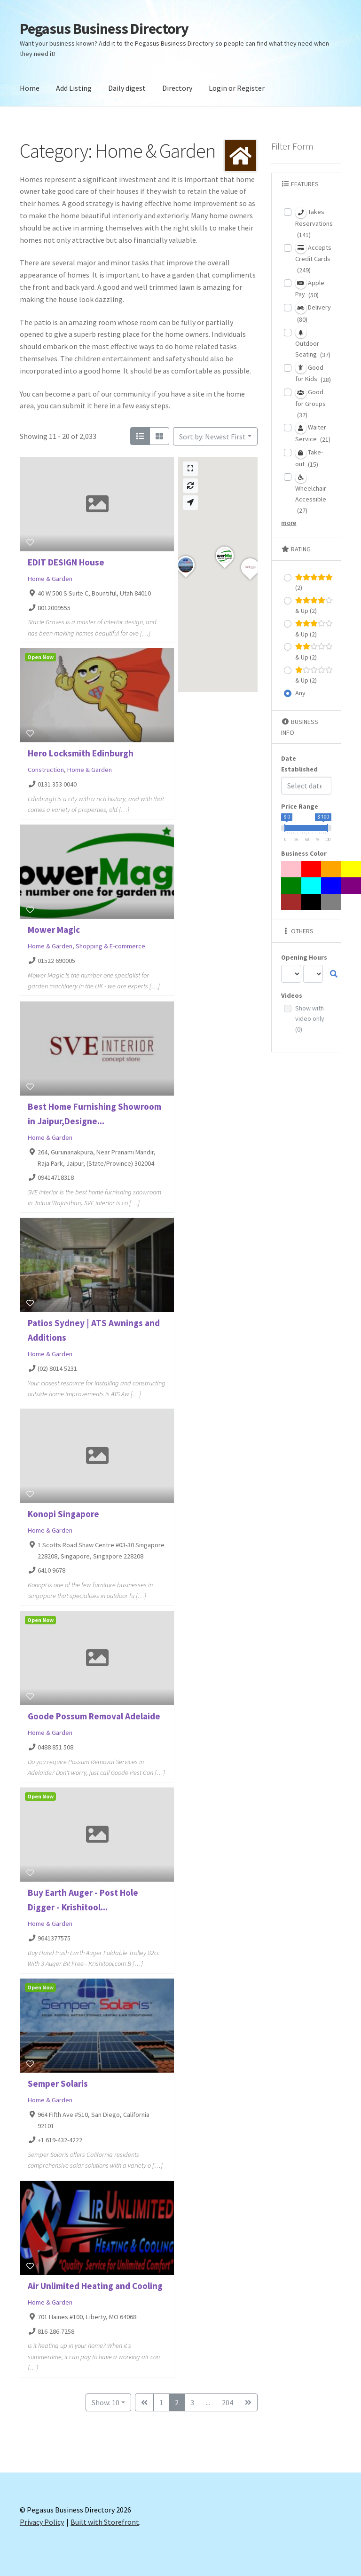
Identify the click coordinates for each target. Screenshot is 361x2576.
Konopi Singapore (63, 1513)
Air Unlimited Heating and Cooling (95, 2285)
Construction (46, 769)
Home (29, 88)
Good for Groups (310, 403)
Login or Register (237, 88)
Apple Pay (309, 288)
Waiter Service (312, 433)
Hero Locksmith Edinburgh (80, 753)
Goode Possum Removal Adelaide (94, 1716)
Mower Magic (54, 929)
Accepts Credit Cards (313, 258)
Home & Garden (50, 578)
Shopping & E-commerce (110, 946)
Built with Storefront (105, 2522)
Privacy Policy (42, 2522)
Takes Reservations (314, 223)
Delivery (313, 313)
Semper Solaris (58, 2083)
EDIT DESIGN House (66, 562)
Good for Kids (313, 372)
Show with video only (309, 1019)
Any (300, 693)
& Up (314, 605)
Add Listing (74, 88)
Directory (177, 88)
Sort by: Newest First (212, 436)
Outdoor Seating (312, 343)
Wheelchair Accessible (310, 493)
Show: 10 (105, 2402)
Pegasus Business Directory (104, 28)
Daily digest (127, 88)
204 (227, 2402)
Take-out (309, 458)
